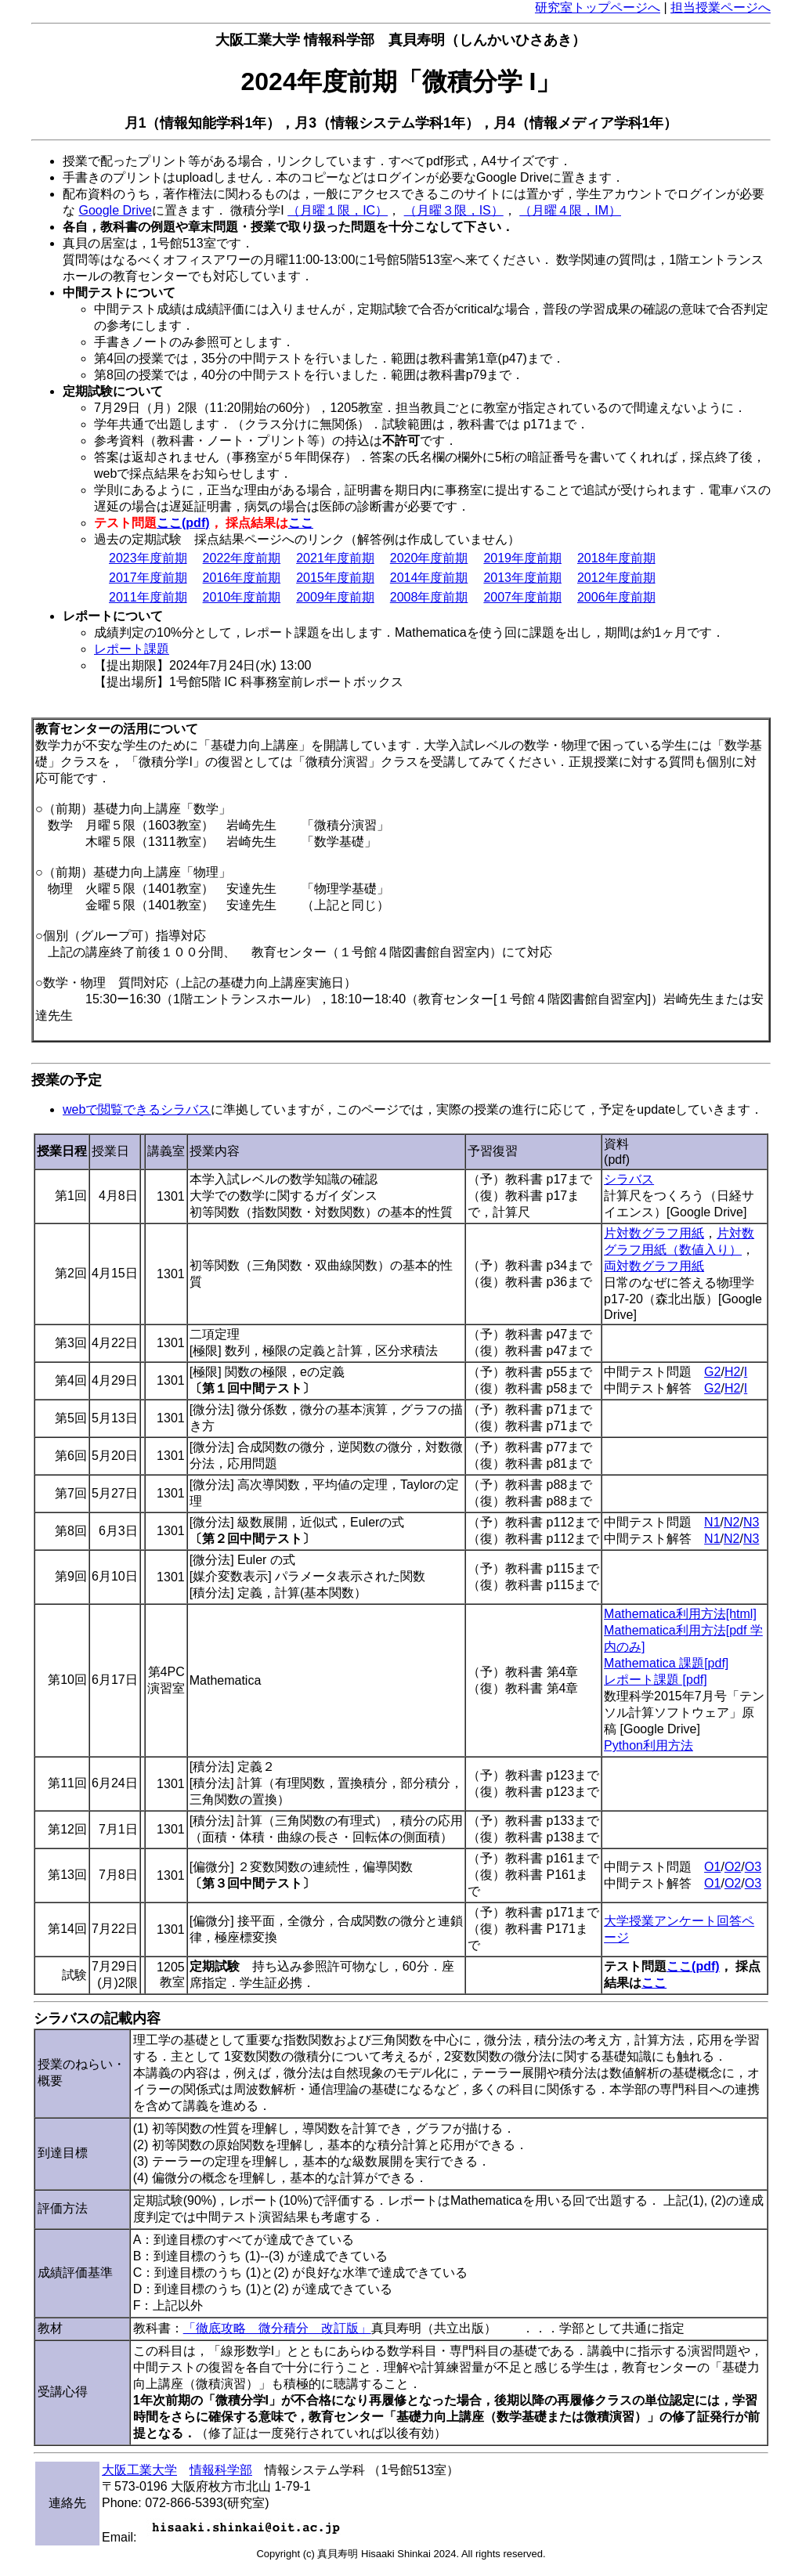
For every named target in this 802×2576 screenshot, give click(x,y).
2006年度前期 (616, 597)
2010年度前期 (242, 597)
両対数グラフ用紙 (654, 1266)
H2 (732, 1371)
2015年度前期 (335, 577)
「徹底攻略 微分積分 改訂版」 (277, 2328)
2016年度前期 (242, 577)
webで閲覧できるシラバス (137, 1109)
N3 (751, 1522)
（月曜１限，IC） (337, 210)
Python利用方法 (648, 1745)
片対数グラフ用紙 (654, 1233)
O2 (732, 1866)
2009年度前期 (335, 597)
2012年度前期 (616, 577)
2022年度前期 (242, 558)
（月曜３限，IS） (454, 210)
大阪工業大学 (139, 2470)
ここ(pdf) (183, 522)
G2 (712, 1371)
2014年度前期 (429, 577)
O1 (712, 1866)
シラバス (629, 1179)
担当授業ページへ (720, 7)
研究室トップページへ (597, 7)
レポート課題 (131, 649)
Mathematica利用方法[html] (680, 1613)
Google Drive (114, 210)
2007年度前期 (522, 597)
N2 (731, 1522)
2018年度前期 (616, 558)
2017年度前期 (148, 577)
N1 (712, 1522)
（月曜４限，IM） (570, 210)
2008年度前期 (429, 597)
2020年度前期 (429, 558)
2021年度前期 (335, 558)
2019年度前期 (522, 558)
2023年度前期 (148, 558)
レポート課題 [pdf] (655, 1679)
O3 (753, 1866)
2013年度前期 (522, 577)
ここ (300, 522)
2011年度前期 (148, 597)
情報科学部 (221, 2470)
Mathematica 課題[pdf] (666, 1663)
